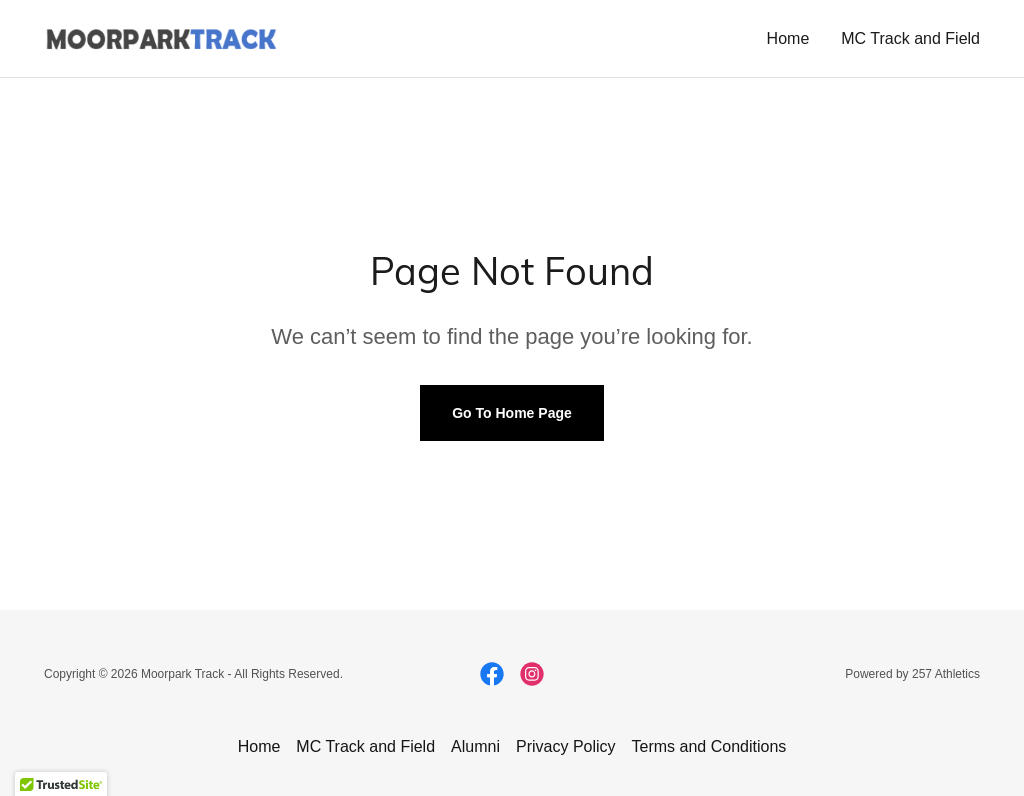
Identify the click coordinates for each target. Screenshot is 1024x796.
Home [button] (259, 746)
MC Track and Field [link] (910, 38)
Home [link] (788, 38)
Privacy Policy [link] (566, 746)
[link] (161, 37)
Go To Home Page (512, 413)
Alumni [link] (475, 746)
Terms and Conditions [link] (709, 746)
